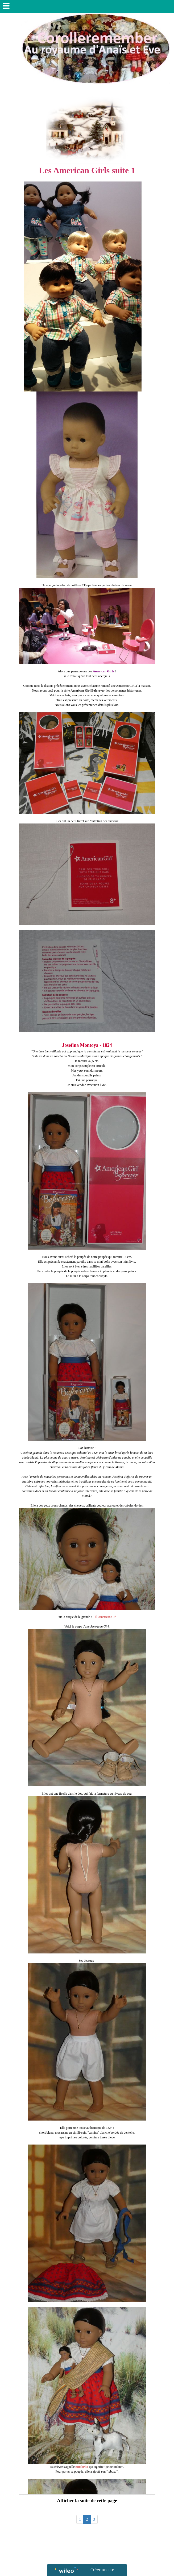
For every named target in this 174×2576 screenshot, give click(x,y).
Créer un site (102, 2569)
